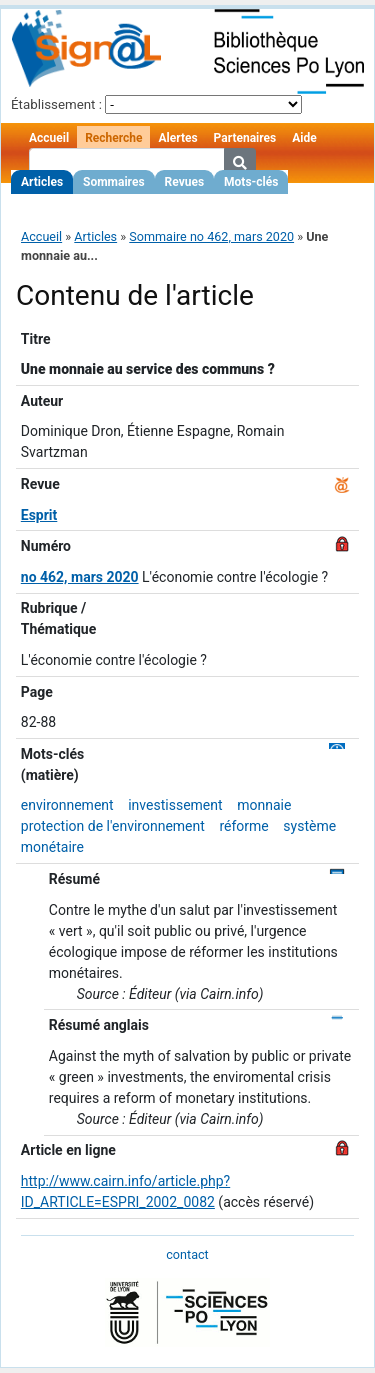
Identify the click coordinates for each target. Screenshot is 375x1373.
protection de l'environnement (113, 826)
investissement (175, 805)
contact (187, 1254)
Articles (42, 182)
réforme (243, 826)
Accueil (49, 138)
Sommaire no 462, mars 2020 (211, 236)
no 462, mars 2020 (80, 577)
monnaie (264, 805)
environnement (67, 805)
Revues (185, 182)
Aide (304, 138)
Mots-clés (251, 182)
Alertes (177, 138)
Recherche (113, 138)
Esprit (39, 515)
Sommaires (113, 182)
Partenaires (245, 138)
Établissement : (56, 104)
